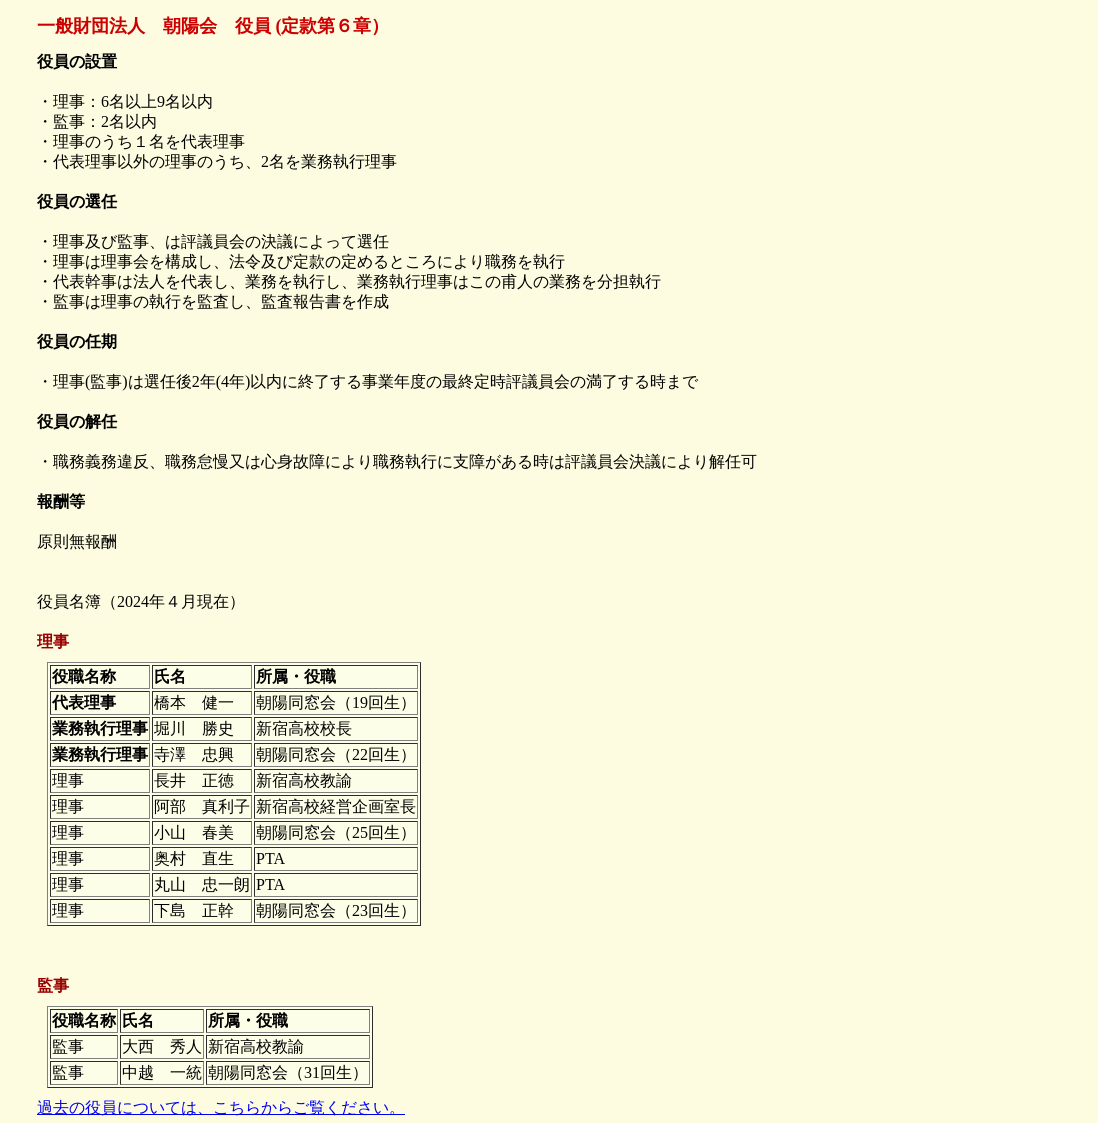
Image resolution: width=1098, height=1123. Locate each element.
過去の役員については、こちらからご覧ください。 (221, 1107)
